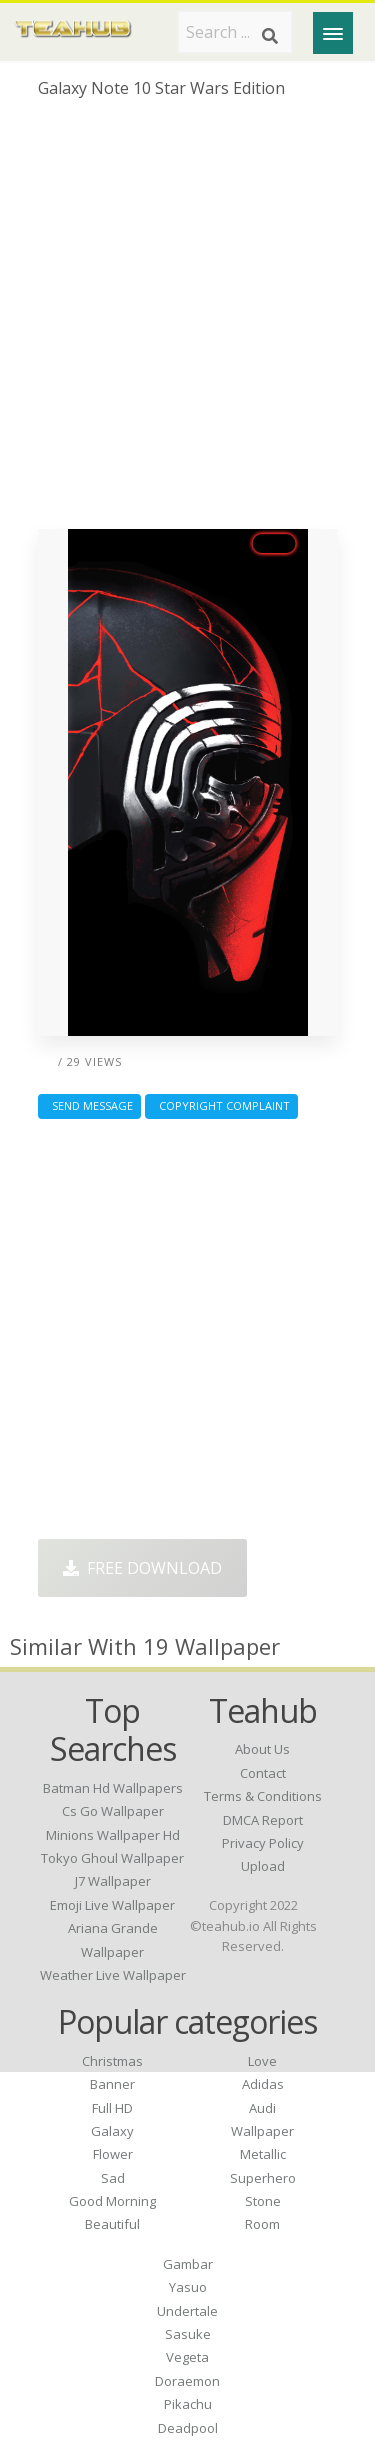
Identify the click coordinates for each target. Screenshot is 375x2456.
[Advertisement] (187, 321)
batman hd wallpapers (113, 1788)
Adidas (263, 2084)
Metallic (263, 2154)
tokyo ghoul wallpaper (112, 1858)
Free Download (142, 1568)
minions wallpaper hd (113, 1835)
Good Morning (112, 2201)
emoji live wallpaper (112, 1905)
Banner (112, 2084)
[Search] (270, 36)
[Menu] (333, 33)
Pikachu (188, 2404)
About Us (262, 1749)
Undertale (187, 2311)
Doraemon (187, 2381)
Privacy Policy (263, 1843)
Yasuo (188, 2287)
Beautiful (112, 2224)
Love (262, 2061)
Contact (263, 1773)
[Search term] (235, 32)
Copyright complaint (221, 1105)
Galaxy (112, 2131)
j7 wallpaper (113, 1881)
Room (262, 2224)
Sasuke (188, 2334)
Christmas (112, 2061)
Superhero (263, 2178)
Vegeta (187, 2357)
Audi (262, 2108)
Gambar (188, 2264)
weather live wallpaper (113, 1975)
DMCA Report (263, 1820)
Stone (263, 2201)
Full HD (112, 2108)
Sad (113, 2178)
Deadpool (188, 2428)
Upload (263, 1866)
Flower (113, 2154)
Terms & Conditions (263, 1796)
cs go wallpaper (113, 1811)
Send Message (89, 1105)
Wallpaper (262, 2131)
